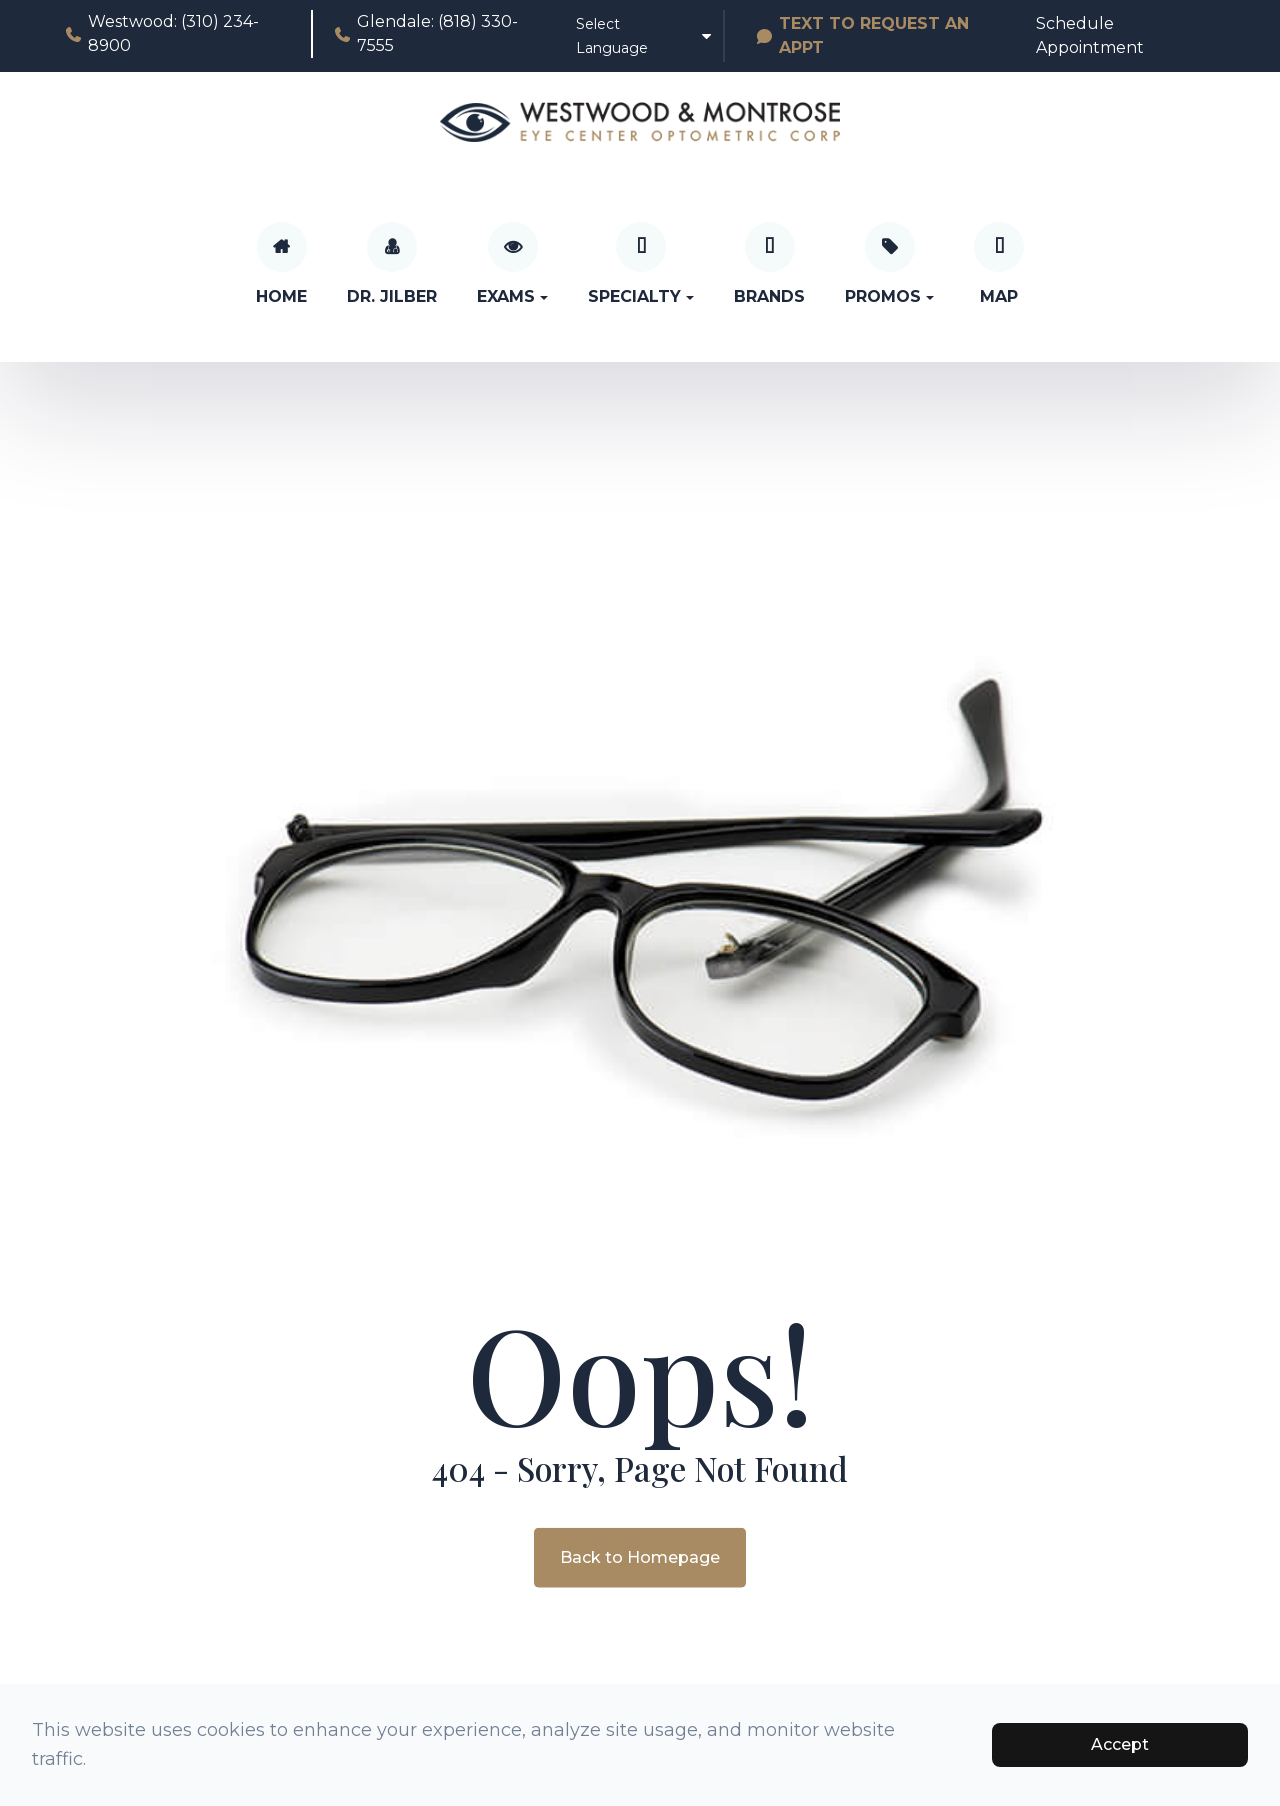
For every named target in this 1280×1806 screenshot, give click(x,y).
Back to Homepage (640, 1556)
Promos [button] (889, 296)
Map (999, 296)
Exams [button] (512, 296)
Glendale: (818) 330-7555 (425, 33)
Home (281, 296)
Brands (769, 296)
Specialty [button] (641, 296)
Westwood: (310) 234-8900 (161, 33)
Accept (1120, 1744)
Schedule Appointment (1090, 35)
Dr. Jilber (392, 296)
